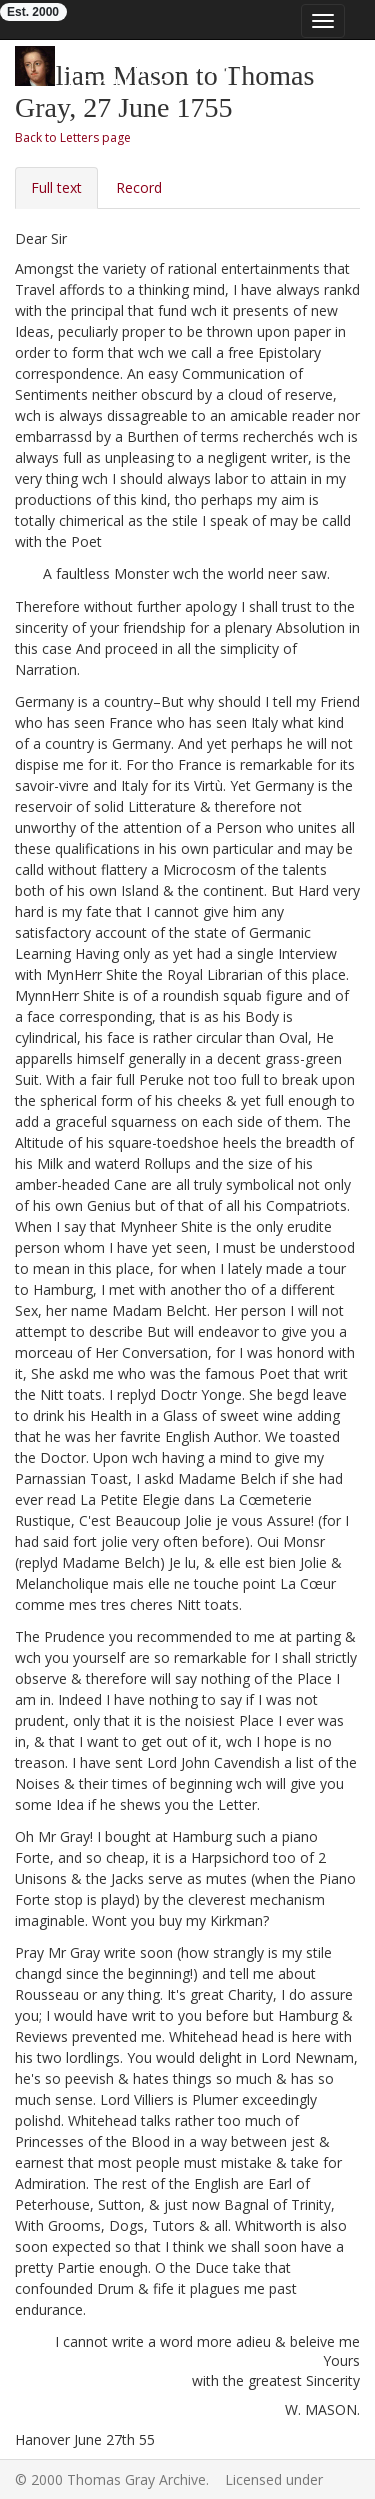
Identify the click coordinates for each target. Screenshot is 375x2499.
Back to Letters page (73, 137)
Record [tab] (139, 187)
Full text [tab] (56, 187)
